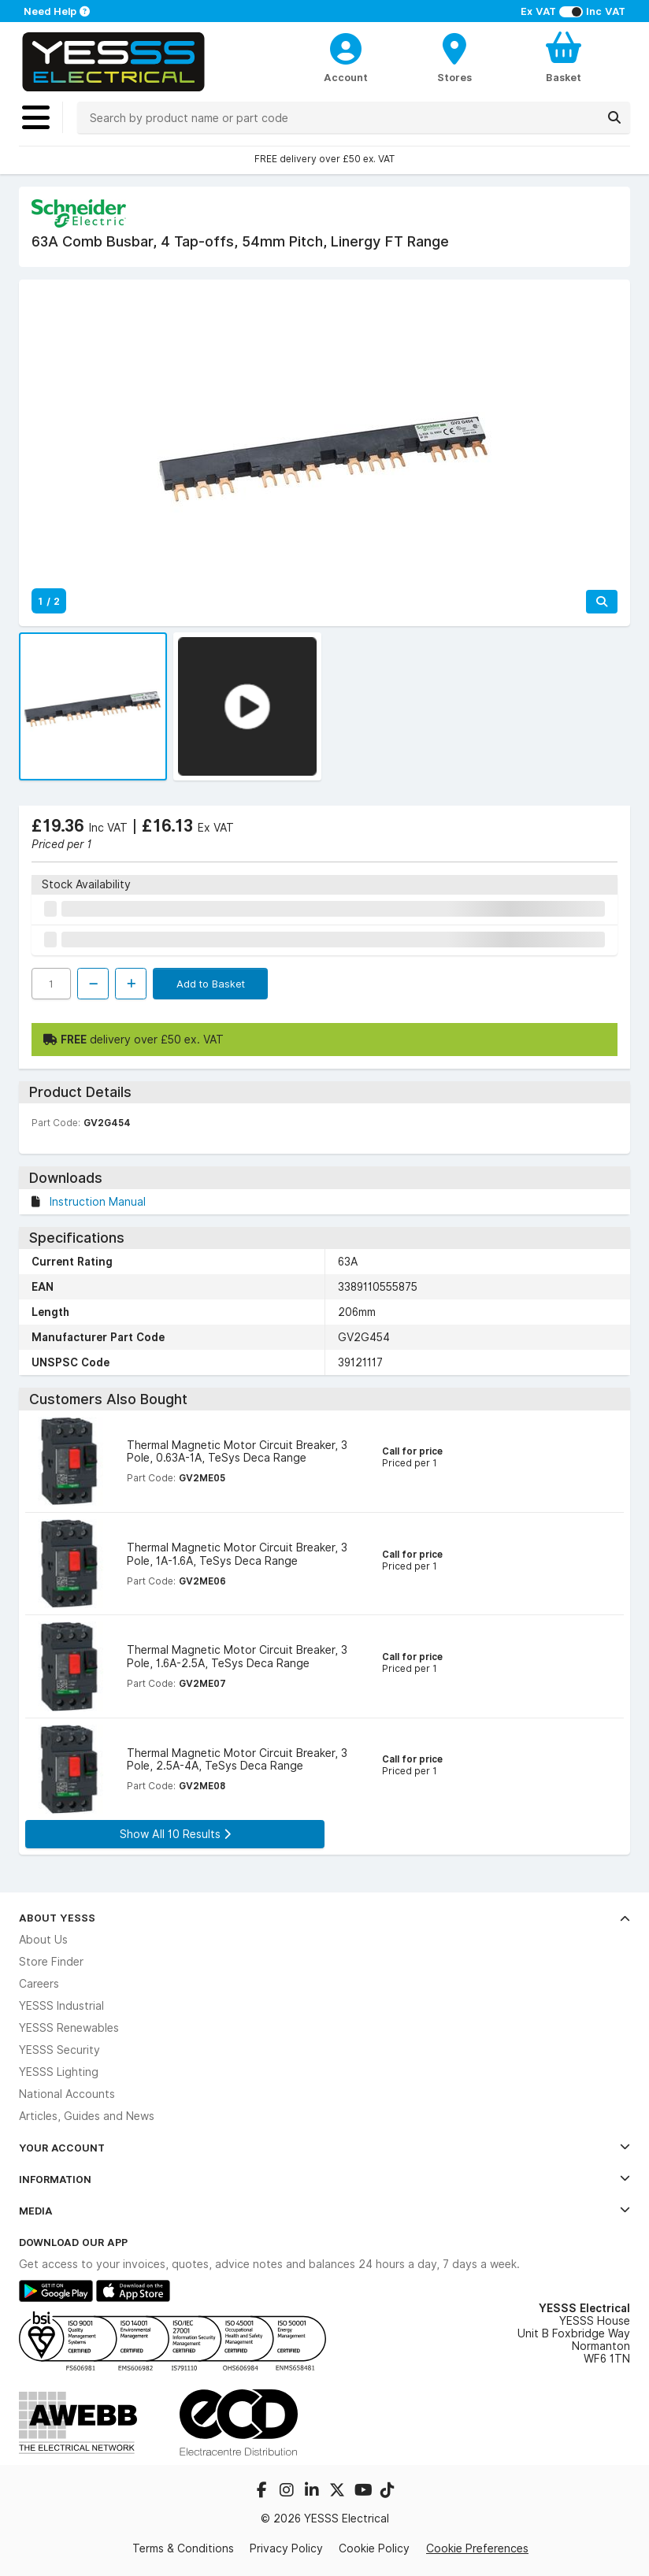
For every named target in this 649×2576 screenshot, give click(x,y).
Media (324, 2210)
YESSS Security (59, 2050)
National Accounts (67, 2094)
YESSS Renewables (69, 2028)
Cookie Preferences (477, 2548)
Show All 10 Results (175, 1833)
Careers (39, 1983)
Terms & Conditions (183, 2548)
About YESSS (324, 1917)
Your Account (324, 2147)
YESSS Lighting (58, 2072)
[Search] (614, 117)
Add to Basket (210, 983)
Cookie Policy (374, 2548)
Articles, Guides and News (86, 2116)
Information (324, 2179)
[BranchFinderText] (454, 56)
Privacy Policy (286, 2548)
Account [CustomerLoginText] (346, 77)
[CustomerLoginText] (346, 46)
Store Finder (51, 1961)
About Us (43, 1939)
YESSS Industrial (61, 2006)
